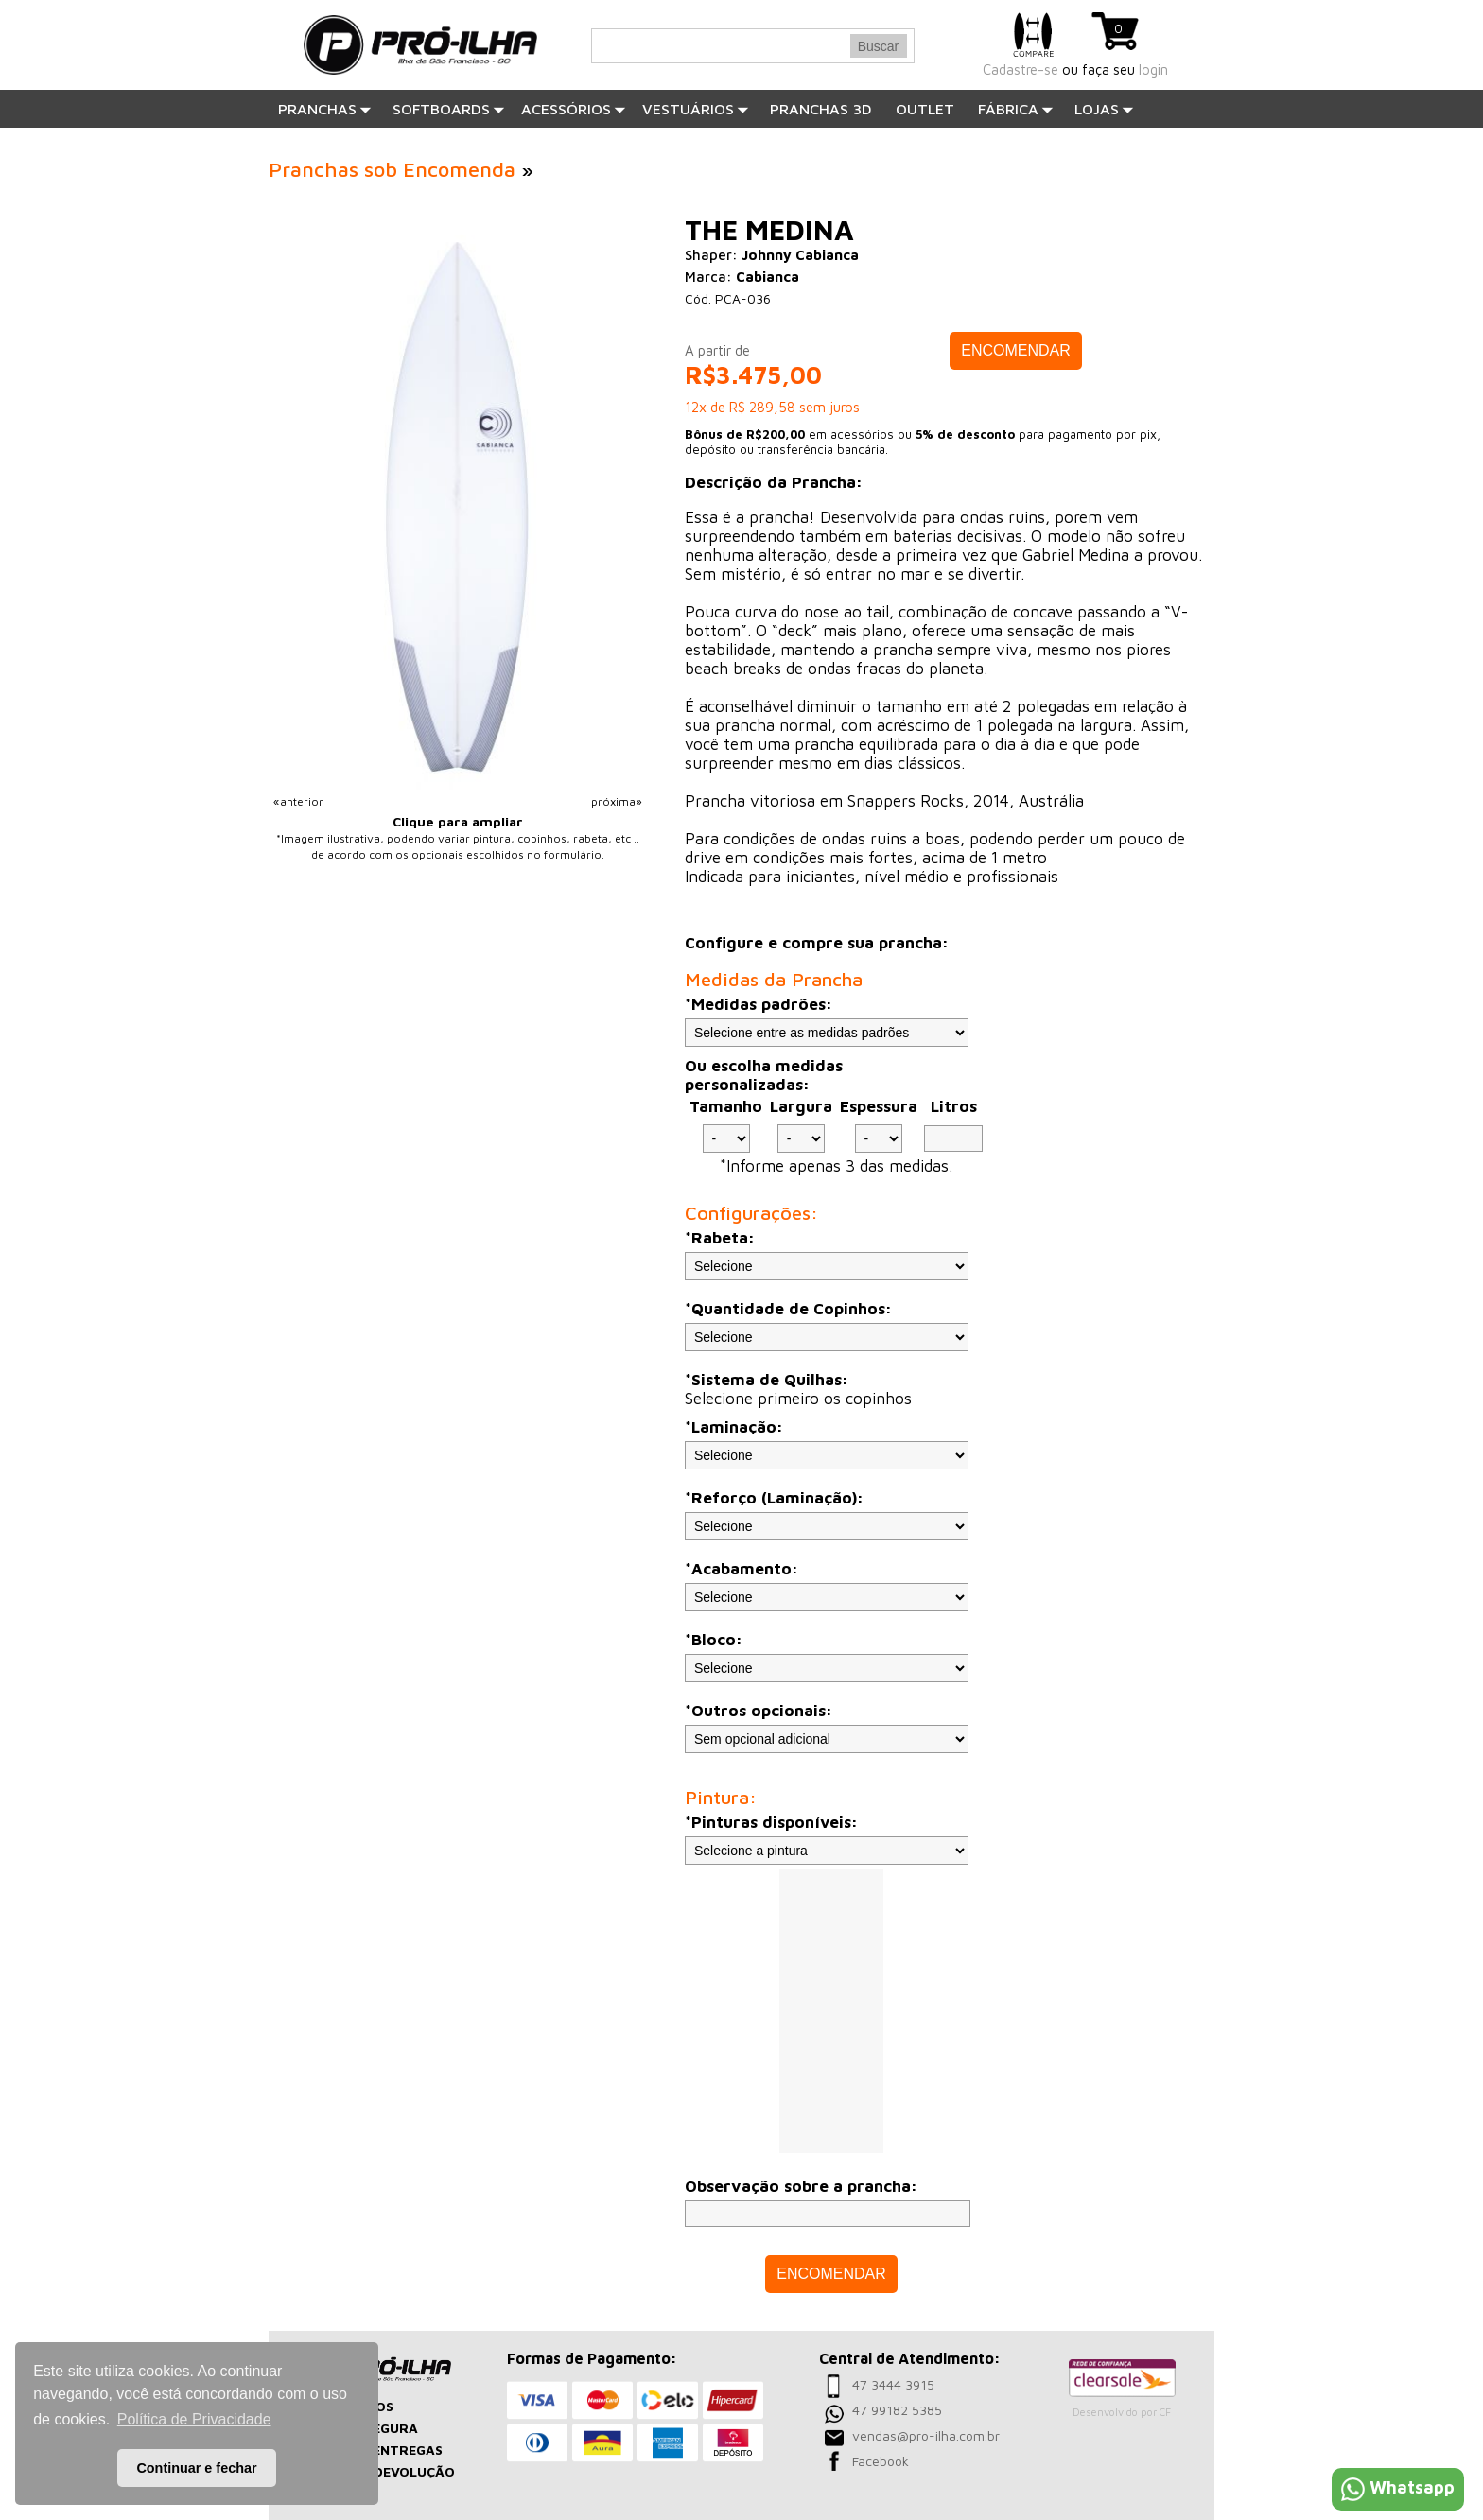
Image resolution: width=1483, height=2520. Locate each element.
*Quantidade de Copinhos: (788, 1308)
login (1153, 69)
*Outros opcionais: (758, 1710)
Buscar (878, 46)
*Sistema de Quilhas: (766, 1379)
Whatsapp (1398, 2487)
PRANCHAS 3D (821, 108)
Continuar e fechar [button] (196, 2468)
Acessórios (573, 108)
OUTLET (925, 108)
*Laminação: (734, 1426)
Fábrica (1016, 108)
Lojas (1104, 108)
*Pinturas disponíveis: (771, 1822)
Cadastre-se (1020, 69)
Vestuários (695, 108)
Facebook (880, 2461)
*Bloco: (713, 1639)
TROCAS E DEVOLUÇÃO (379, 2471)
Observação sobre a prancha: (801, 2186)
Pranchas (325, 108)
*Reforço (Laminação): (774, 1497)
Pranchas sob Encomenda (392, 169)
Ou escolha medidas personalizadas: (764, 1075)
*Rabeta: (720, 1237)
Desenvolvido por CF (1122, 2412)
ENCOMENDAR (1016, 350)
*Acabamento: (741, 1568)
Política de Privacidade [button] (194, 2419)
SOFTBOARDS (449, 108)
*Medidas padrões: (758, 1004)
